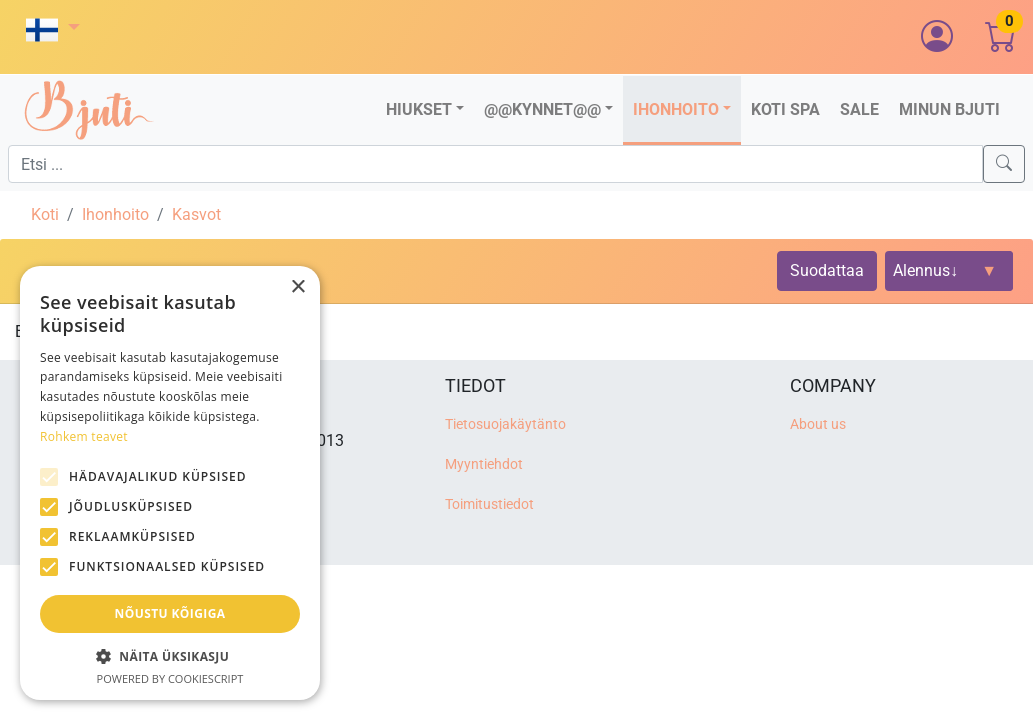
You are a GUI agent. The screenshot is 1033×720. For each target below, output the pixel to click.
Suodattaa (827, 270)
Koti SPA (785, 109)
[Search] (1004, 164)
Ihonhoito (676, 109)
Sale (859, 109)
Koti (45, 214)
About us (818, 424)
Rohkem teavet (84, 436)
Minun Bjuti (949, 109)
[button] (53, 29)
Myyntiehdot (484, 464)
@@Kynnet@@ (542, 109)
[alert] (170, 483)
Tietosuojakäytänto (505, 424)
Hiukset (419, 109)
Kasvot (196, 214)
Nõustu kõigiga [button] (170, 613)
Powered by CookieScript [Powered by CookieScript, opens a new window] (170, 678)
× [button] (297, 287)
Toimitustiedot (489, 504)
